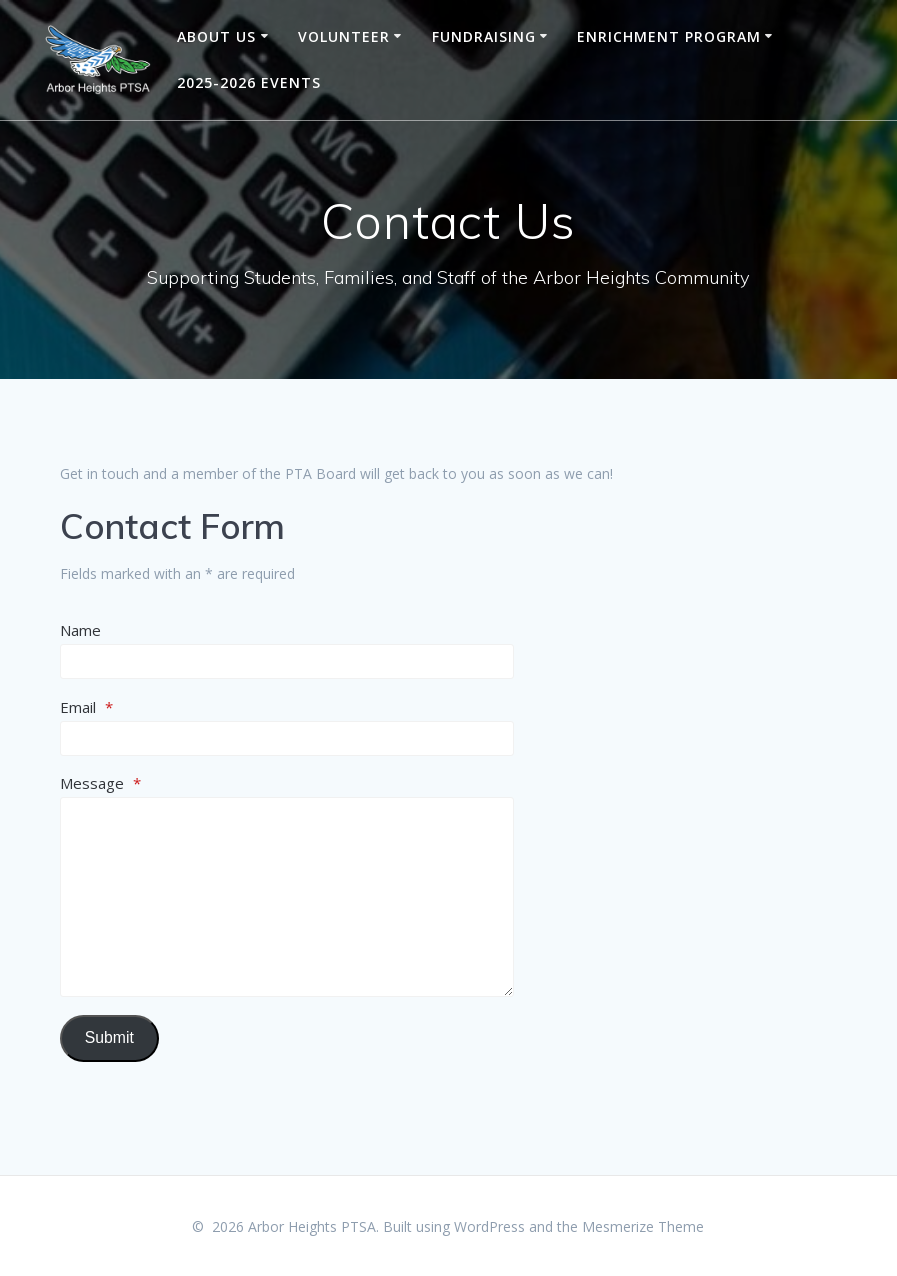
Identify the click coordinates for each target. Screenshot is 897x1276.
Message (100, 783)
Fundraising (484, 36)
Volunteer (344, 36)
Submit (109, 1037)
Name (80, 630)
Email (86, 707)
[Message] (287, 897)
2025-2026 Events (249, 82)
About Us (216, 36)
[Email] (287, 738)
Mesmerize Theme (643, 1226)
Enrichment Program (669, 36)
